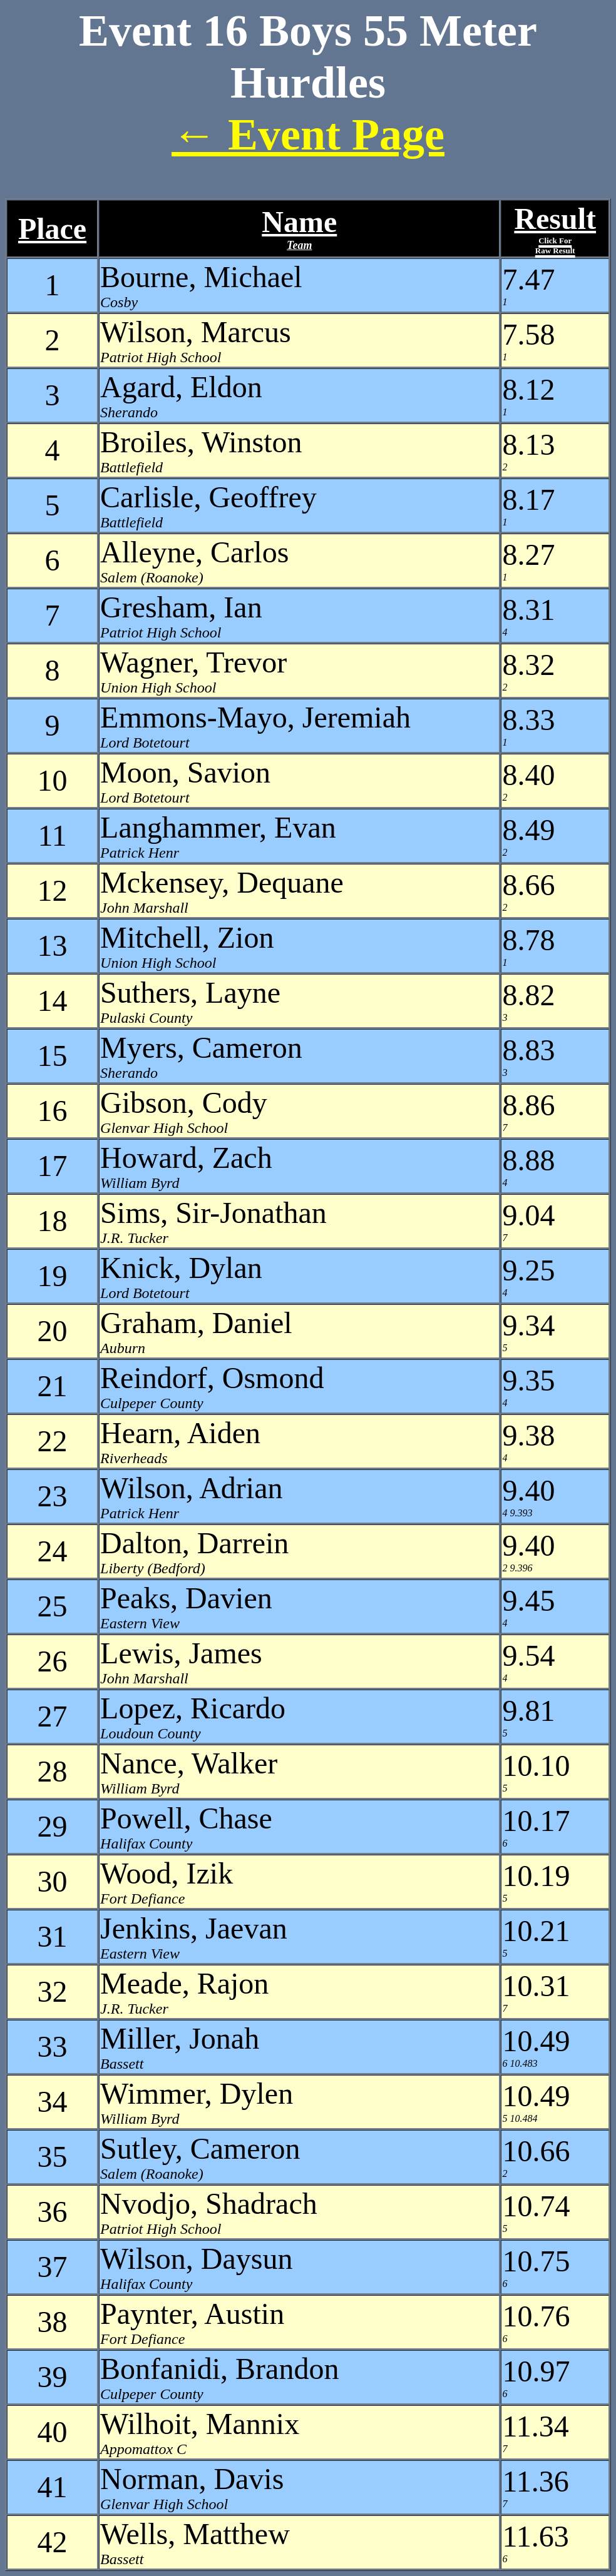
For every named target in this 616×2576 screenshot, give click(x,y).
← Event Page (308, 134)
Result (555, 228)
